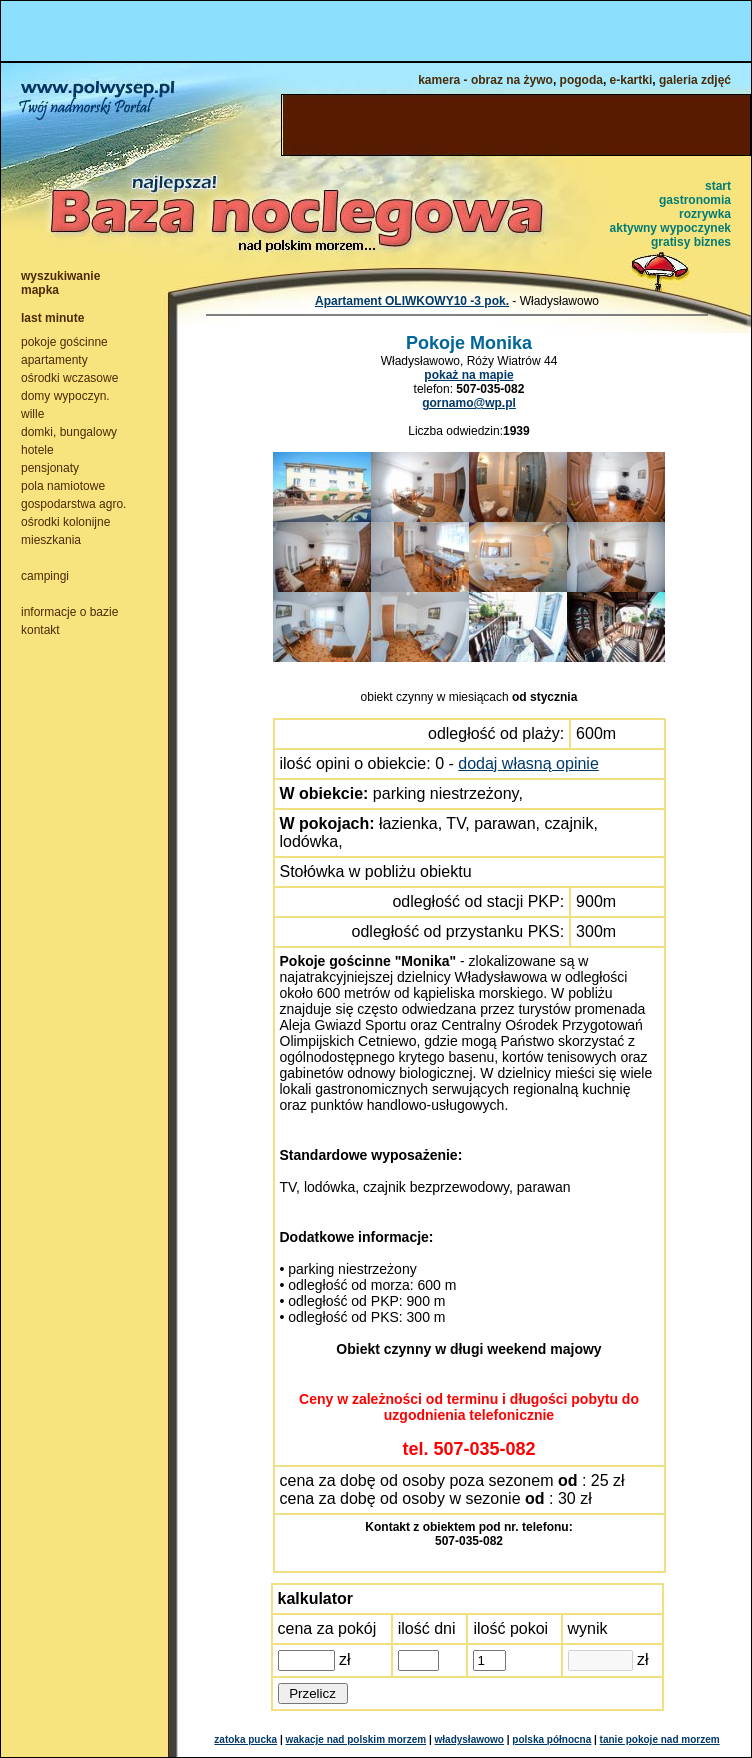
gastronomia (695, 200)
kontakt (40, 630)
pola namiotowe (63, 486)
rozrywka (705, 214)
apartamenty (54, 360)
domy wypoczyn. (65, 396)
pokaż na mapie (468, 375)
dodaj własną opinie (528, 763)
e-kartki (631, 80)
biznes (712, 242)
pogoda (581, 80)
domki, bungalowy (69, 432)
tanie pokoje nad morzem (660, 1739)
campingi (45, 576)
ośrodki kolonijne (65, 522)
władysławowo (469, 1739)
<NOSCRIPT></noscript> (376, 31)
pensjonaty (50, 468)
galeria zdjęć (695, 80)
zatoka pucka (245, 1739)
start (718, 186)
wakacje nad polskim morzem (356, 1739)
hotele (37, 450)
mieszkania (51, 540)
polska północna (551, 1739)
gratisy (670, 242)
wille (32, 414)
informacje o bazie (69, 612)
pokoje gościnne (64, 342)
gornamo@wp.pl (469, 403)
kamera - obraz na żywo (485, 80)
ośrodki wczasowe (69, 378)
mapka (40, 290)
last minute (52, 318)
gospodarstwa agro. (73, 504)
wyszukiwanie (60, 276)
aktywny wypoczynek (670, 228)
